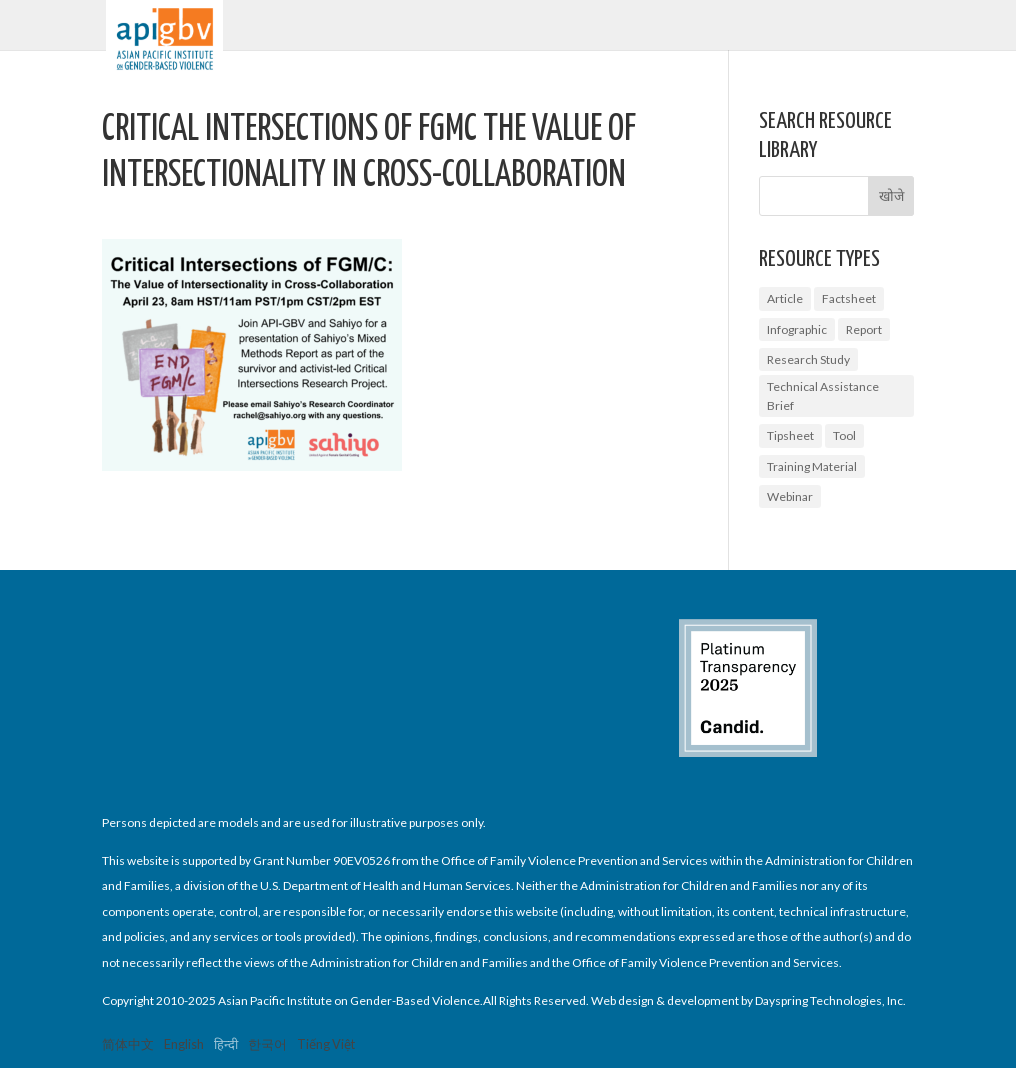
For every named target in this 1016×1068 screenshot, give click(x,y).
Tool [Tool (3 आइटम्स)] (844, 435)
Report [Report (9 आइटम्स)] (864, 329)
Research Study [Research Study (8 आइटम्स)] (808, 359)
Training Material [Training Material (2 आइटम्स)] (812, 466)
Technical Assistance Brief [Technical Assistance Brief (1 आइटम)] (823, 396)
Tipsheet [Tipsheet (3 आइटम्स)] (790, 435)
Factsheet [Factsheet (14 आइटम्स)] (849, 298)
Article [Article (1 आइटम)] (785, 298)
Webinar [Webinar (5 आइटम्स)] (790, 496)
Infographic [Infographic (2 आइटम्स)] (797, 329)
